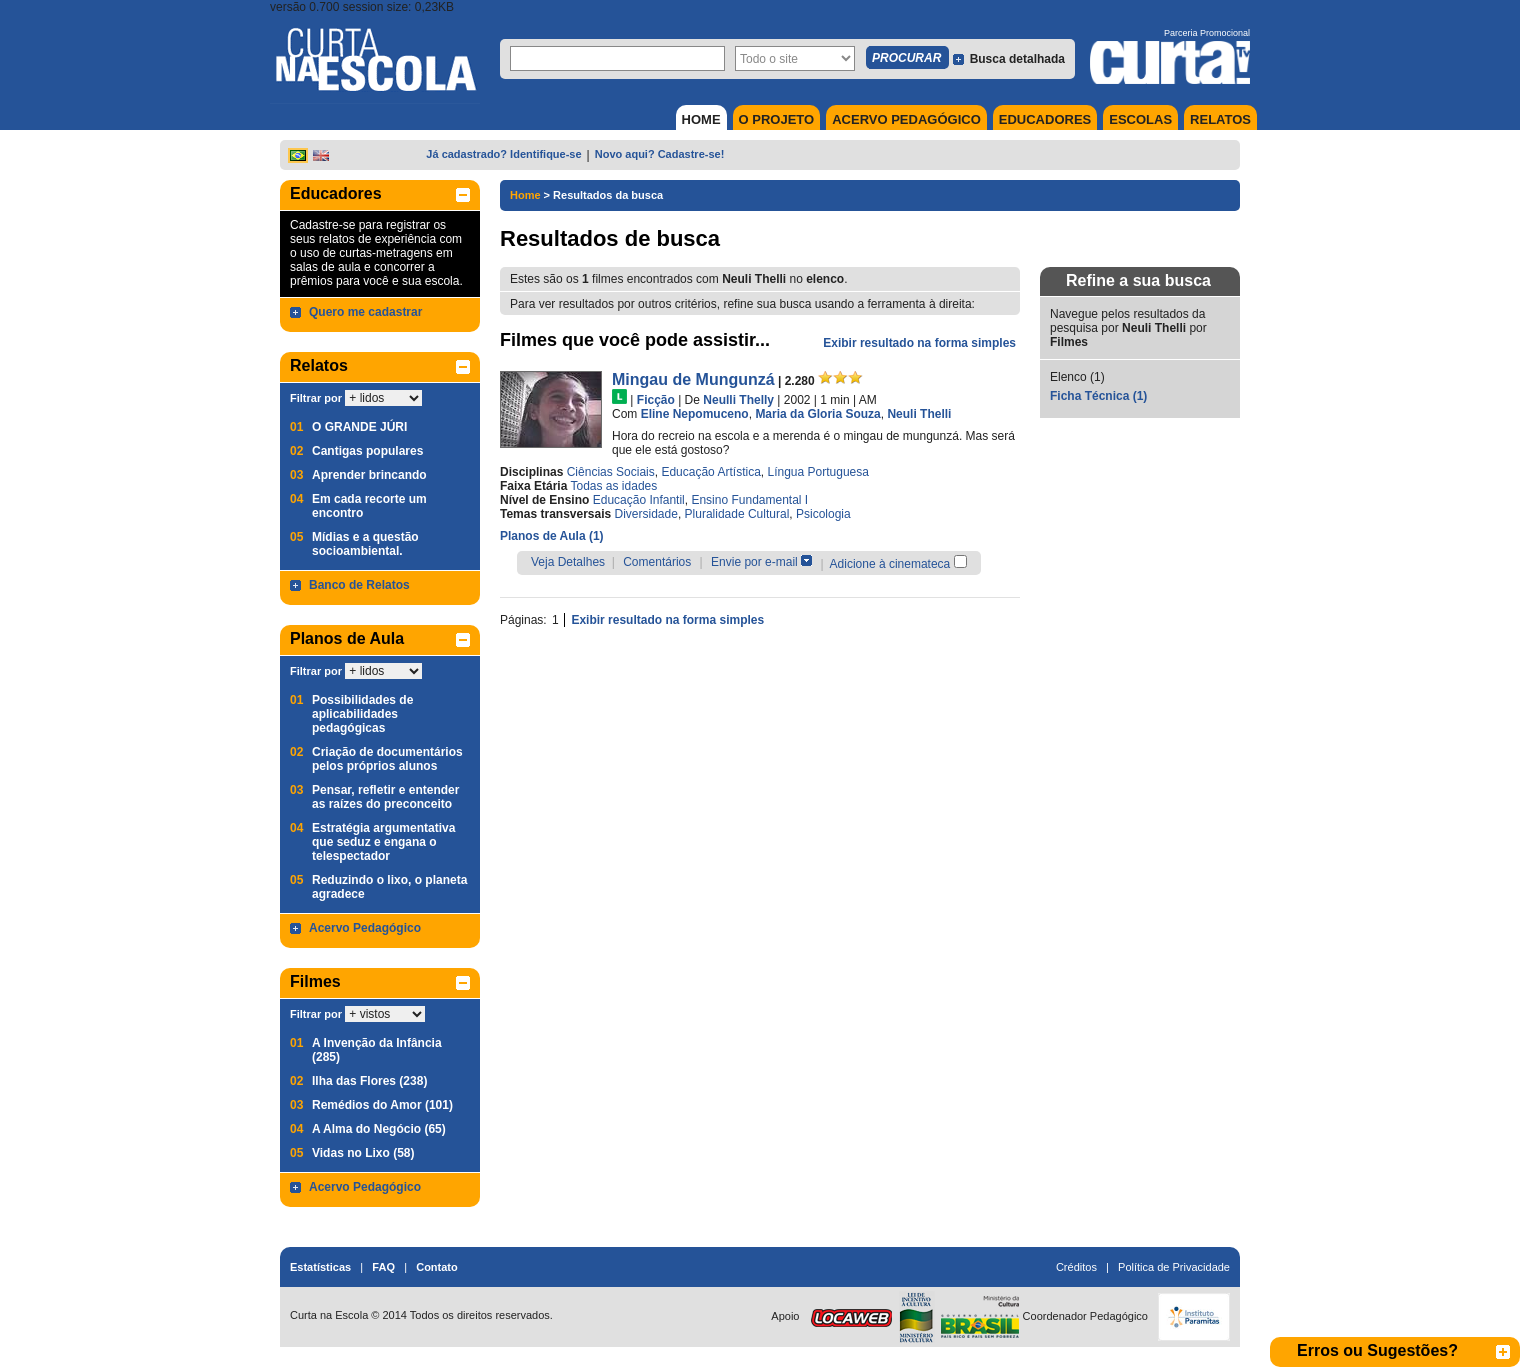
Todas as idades (614, 486)
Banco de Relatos (359, 585)
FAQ (383, 1267)
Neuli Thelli (919, 414)
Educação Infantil (639, 500)
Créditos (1076, 1267)
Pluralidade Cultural (737, 514)
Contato (437, 1267)
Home (525, 195)
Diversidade (646, 514)
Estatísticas (320, 1267)
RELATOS (1220, 119)
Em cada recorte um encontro (369, 506)
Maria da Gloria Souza (817, 414)
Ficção (656, 400)
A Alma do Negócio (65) (379, 1129)
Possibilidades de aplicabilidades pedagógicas (362, 714)
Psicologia (823, 514)
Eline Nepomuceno (695, 414)
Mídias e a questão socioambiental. (365, 544)
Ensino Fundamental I (749, 500)
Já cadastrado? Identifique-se (503, 154)
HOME (701, 119)
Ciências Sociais (611, 472)
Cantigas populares (367, 451)
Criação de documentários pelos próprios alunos (387, 759)
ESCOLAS (1140, 119)
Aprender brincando (369, 475)
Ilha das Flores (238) (369, 1081)
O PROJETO (777, 119)
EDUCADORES (1045, 119)
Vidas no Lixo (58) (363, 1153)
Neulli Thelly (738, 400)
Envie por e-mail (754, 562)
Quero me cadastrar (365, 312)
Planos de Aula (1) (552, 536)
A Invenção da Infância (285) (377, 1050)
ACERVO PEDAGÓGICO (906, 119)
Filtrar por (316, 398)
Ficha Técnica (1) (1098, 396)
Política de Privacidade (1174, 1267)
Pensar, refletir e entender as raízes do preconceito (385, 797)
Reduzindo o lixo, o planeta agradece (389, 887)
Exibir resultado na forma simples (919, 343)
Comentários (657, 562)
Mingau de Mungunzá (693, 379)
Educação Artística (710, 472)
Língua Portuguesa (817, 472)
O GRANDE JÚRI (359, 427)
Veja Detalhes (568, 562)
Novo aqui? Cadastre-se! (660, 154)
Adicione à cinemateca (890, 564)
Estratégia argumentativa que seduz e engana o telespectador (383, 842)
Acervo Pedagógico (365, 928)
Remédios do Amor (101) (382, 1105)
